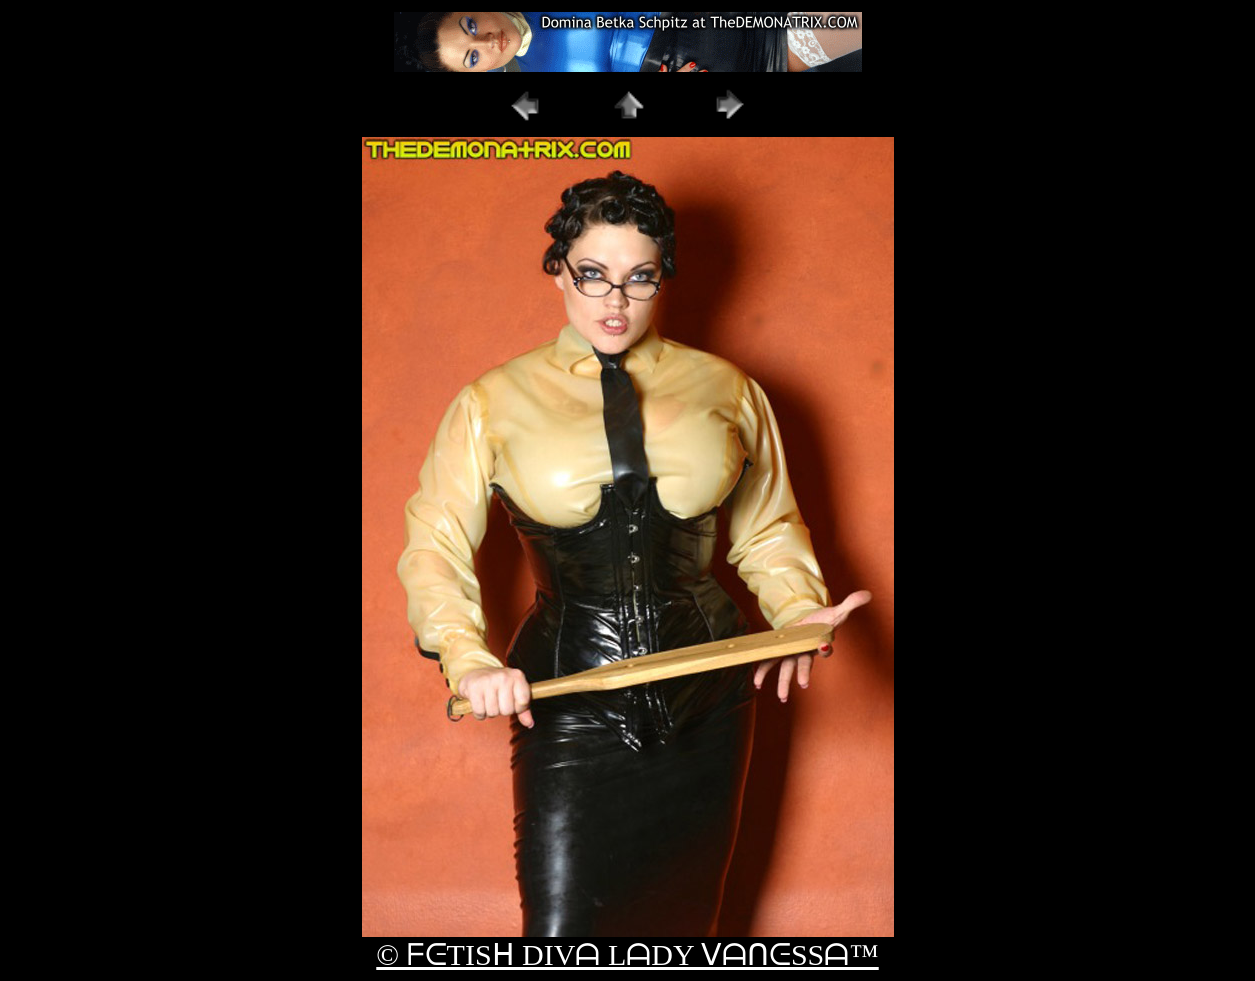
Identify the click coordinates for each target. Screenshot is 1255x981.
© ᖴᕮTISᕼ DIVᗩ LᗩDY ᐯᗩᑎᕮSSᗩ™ (627, 954)
